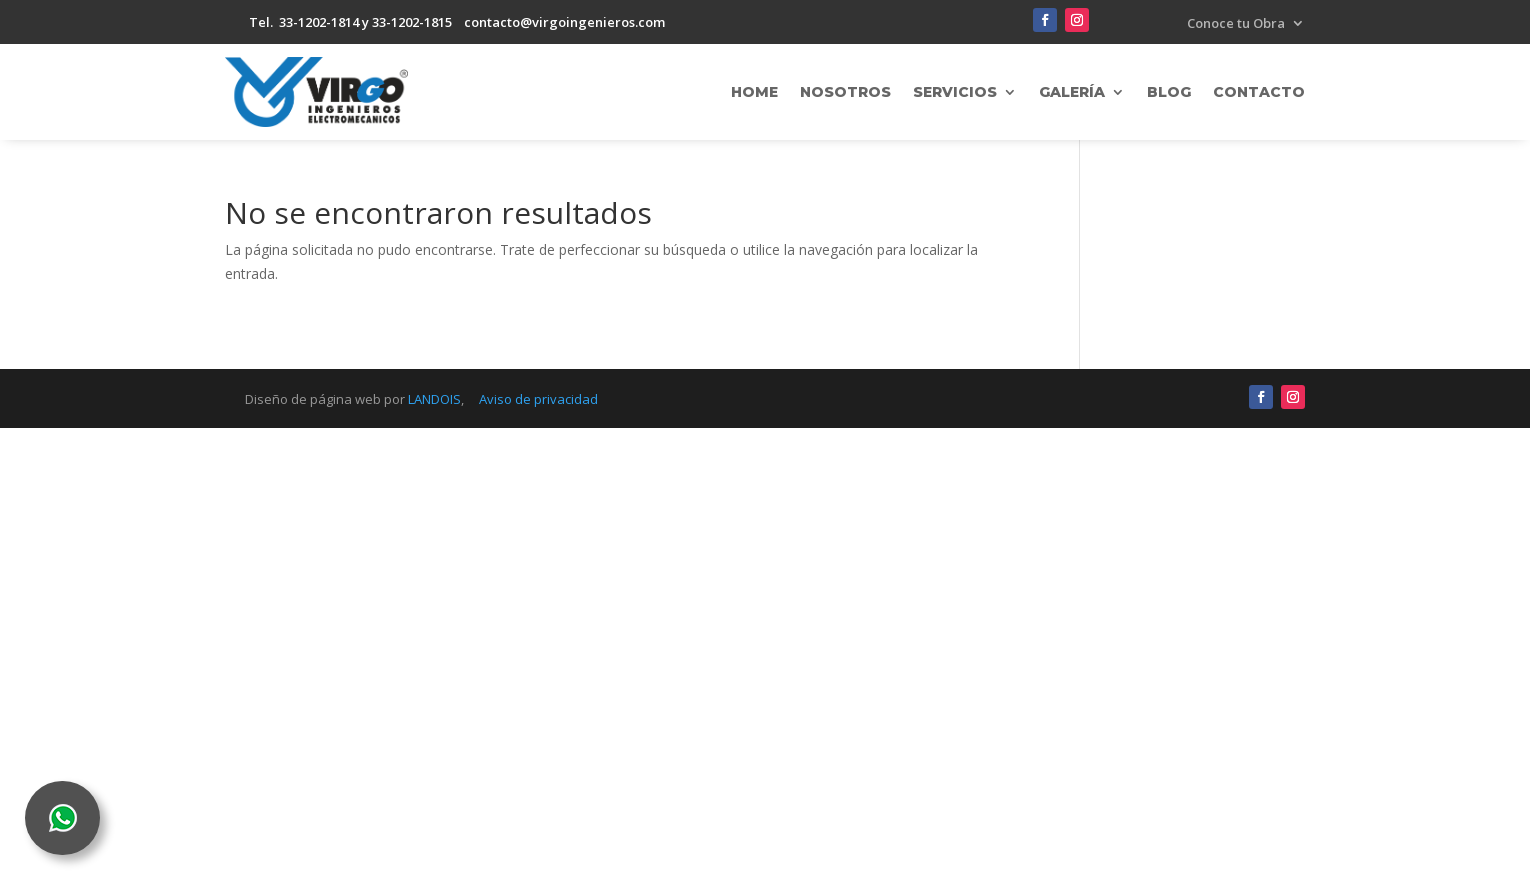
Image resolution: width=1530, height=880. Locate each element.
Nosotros (845, 92)
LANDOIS (434, 399)
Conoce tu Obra (1236, 24)
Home (754, 92)
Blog (1169, 92)
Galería (1072, 92)
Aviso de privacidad (538, 399)
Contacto (1259, 92)
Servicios (955, 92)
